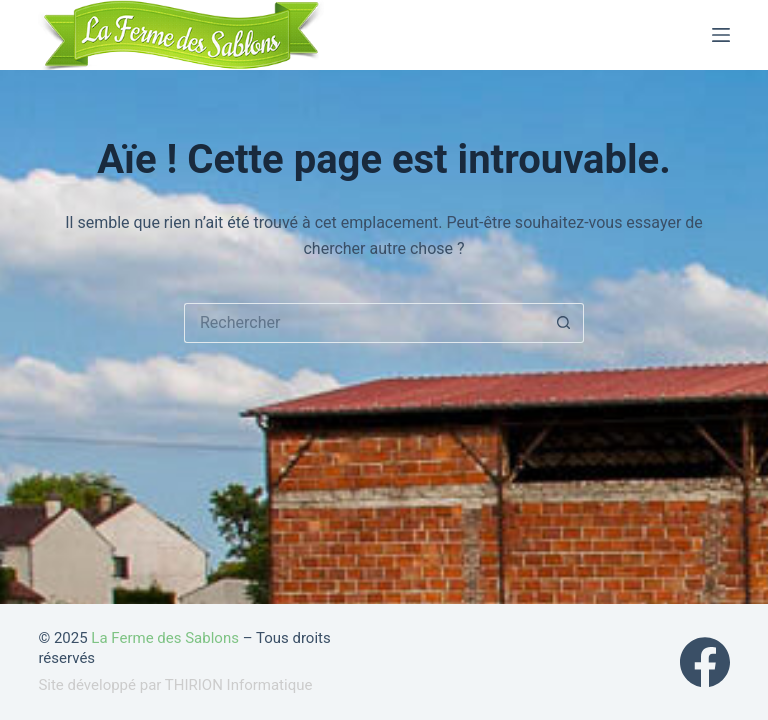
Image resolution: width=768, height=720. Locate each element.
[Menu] (721, 35)
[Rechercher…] (364, 323)
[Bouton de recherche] (564, 323)
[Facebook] (705, 662)
